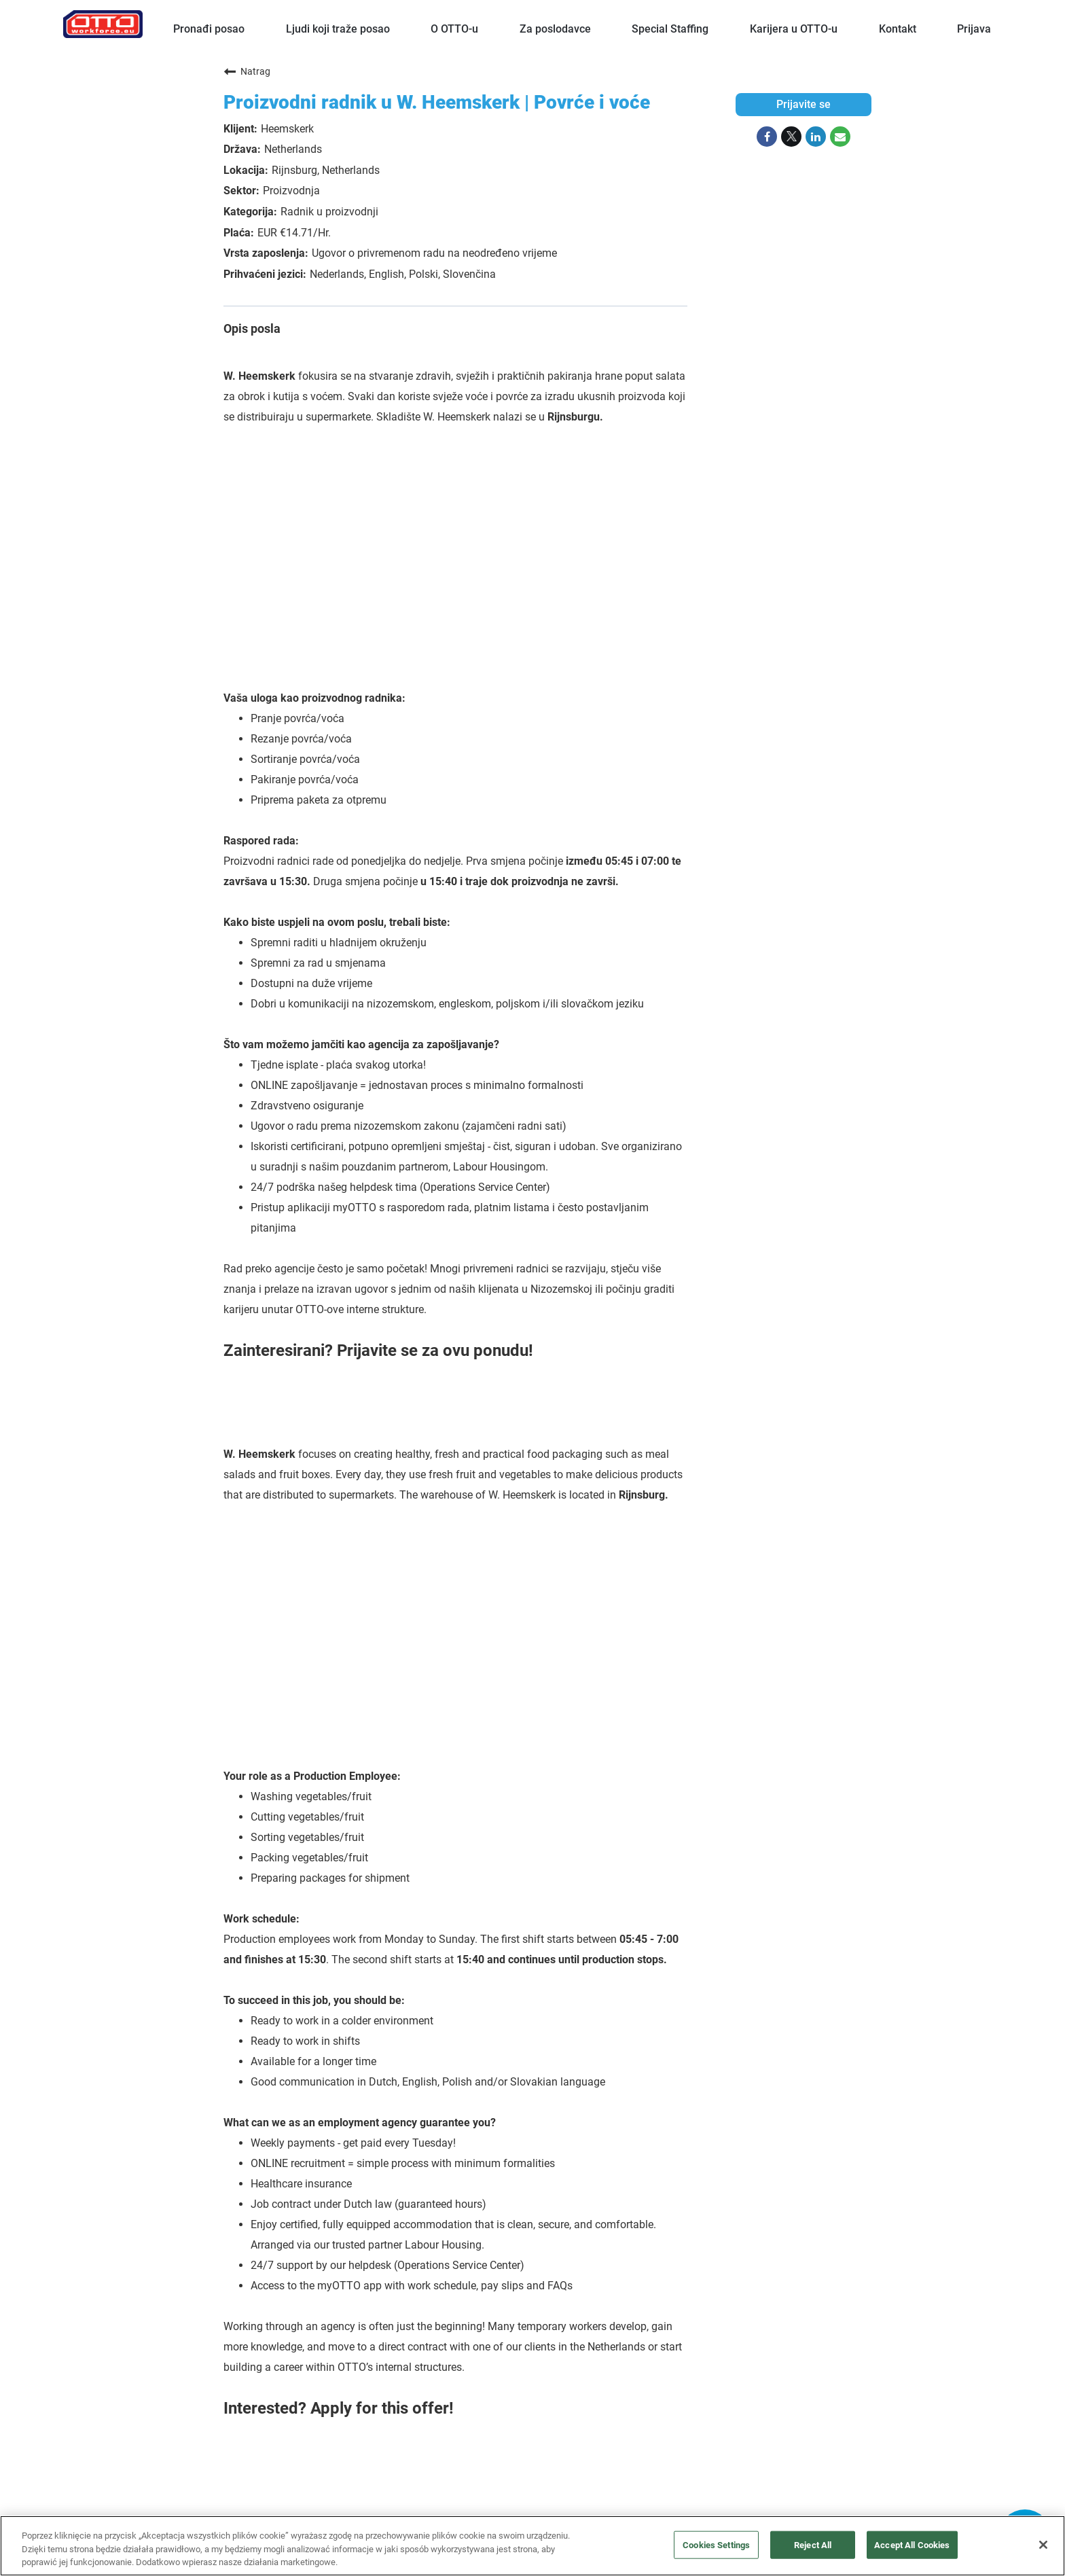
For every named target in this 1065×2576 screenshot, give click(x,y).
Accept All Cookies (912, 2544)
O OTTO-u (454, 28)
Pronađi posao (209, 28)
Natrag (246, 71)
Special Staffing (670, 28)
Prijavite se (803, 104)
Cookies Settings (716, 2544)
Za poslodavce (555, 28)
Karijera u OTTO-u (793, 28)
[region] (532, 2546)
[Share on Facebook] (767, 136)
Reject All (812, 2544)
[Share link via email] (840, 136)
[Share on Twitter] (791, 136)
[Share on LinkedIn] (816, 136)
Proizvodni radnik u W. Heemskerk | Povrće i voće (436, 102)
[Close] (1043, 2545)
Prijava (974, 28)
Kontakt (897, 28)
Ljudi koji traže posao (338, 28)
